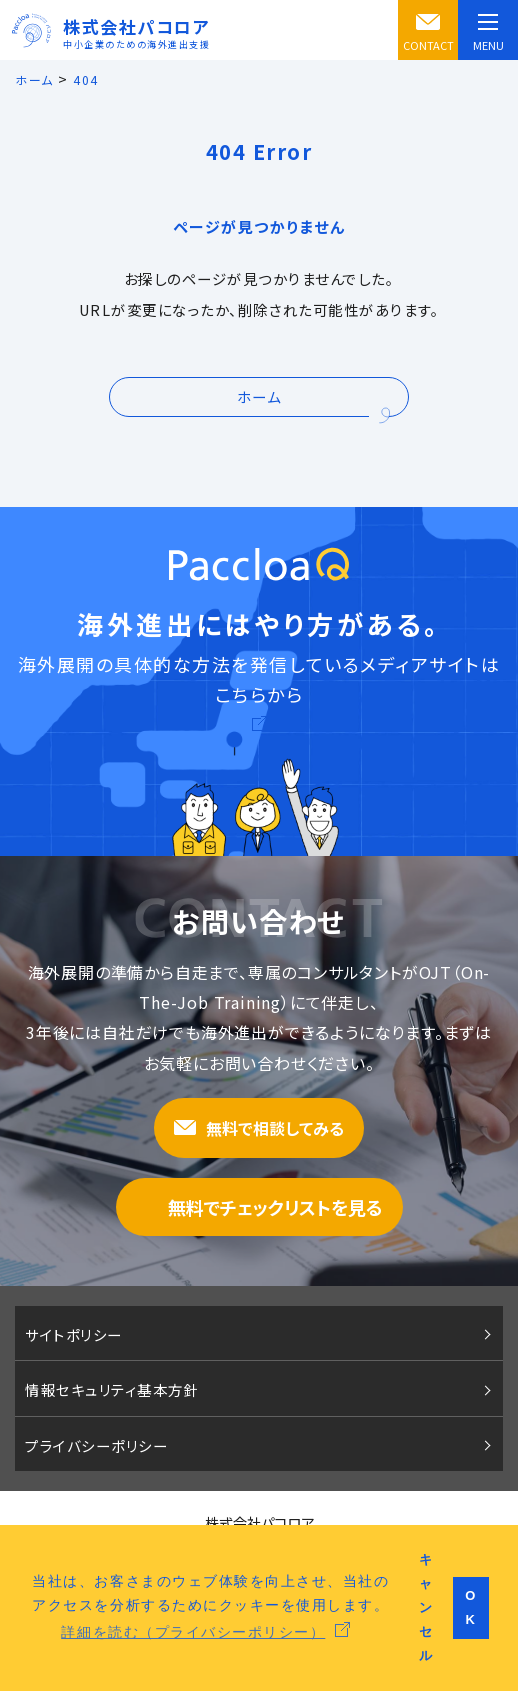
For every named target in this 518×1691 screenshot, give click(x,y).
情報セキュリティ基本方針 (112, 1389)
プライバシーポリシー (96, 1445)
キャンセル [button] (426, 1607)
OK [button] (471, 1607)
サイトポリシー (74, 1334)
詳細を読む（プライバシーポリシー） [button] (193, 1631)
